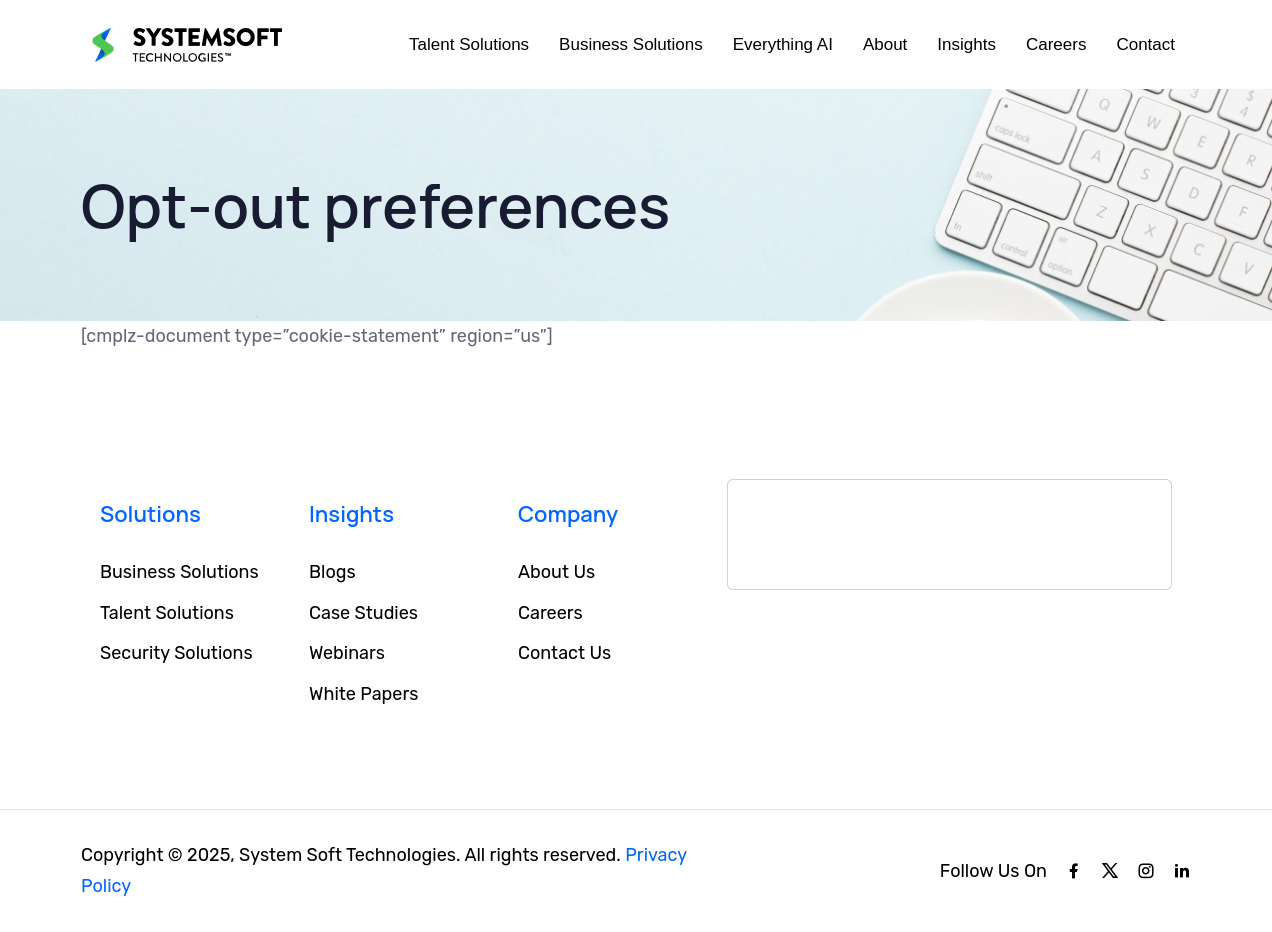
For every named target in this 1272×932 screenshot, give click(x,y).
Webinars (347, 653)
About (885, 44)
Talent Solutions (469, 44)
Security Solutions (176, 653)
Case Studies (363, 613)
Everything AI (783, 44)
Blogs (332, 572)
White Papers (363, 694)
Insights (966, 44)
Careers (1056, 44)
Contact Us (564, 653)
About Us (556, 572)
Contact (1145, 44)
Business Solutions (631, 44)
